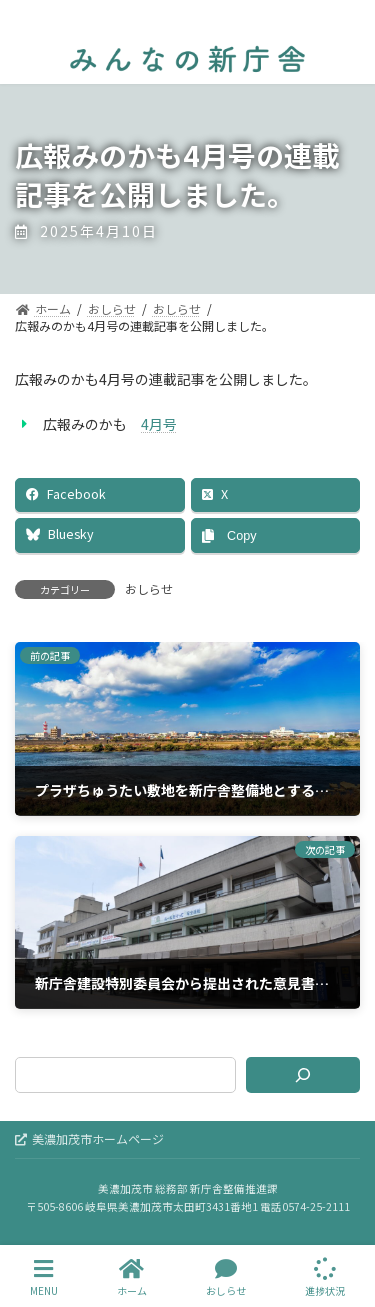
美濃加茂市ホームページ (89, 1138)
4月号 (159, 424)
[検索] (303, 1075)
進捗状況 (325, 1277)
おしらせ (149, 588)
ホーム (132, 1277)
